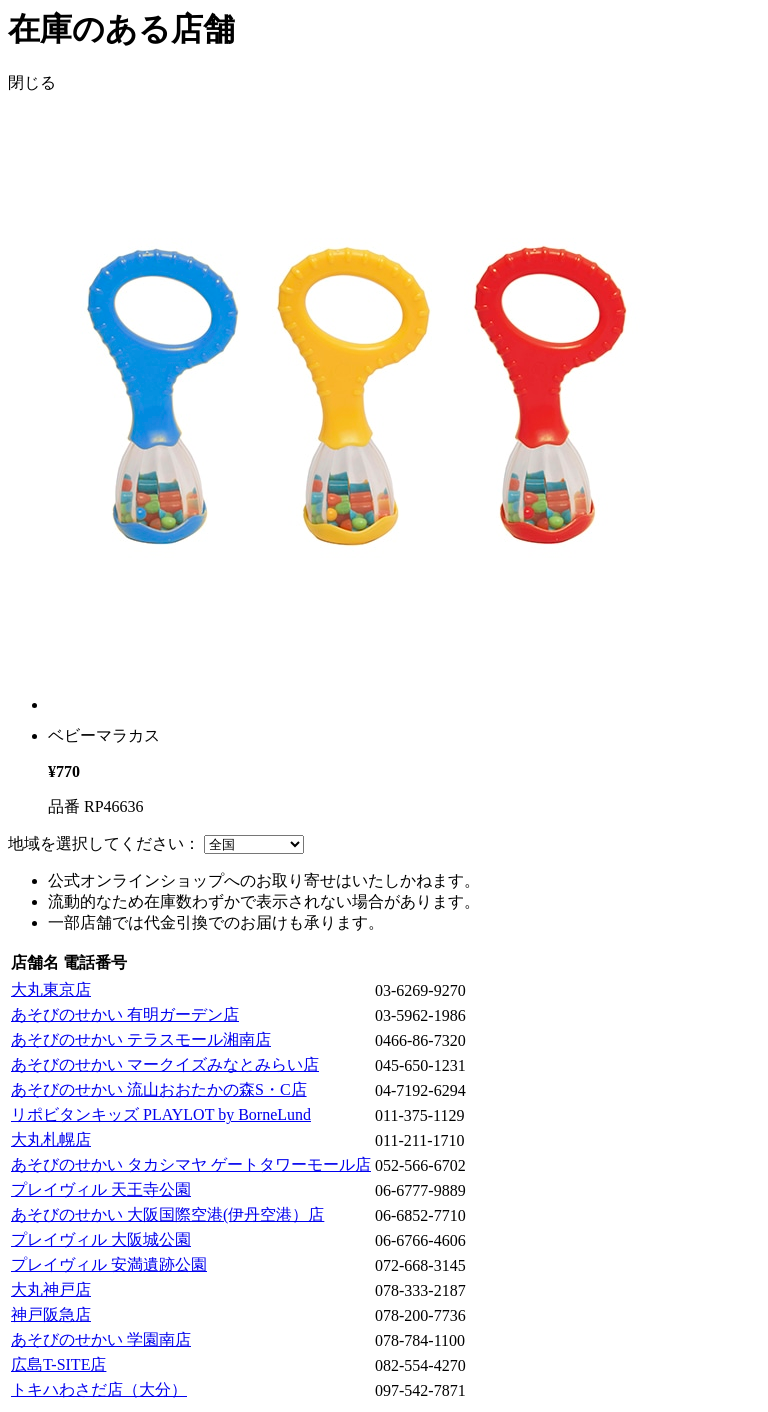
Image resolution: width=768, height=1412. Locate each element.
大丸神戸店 (51, 1289)
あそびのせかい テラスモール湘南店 (141, 1039)
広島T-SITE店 (58, 1364)
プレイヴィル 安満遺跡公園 (109, 1264)
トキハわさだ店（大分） (99, 1389)
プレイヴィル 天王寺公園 (101, 1189)
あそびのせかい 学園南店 (101, 1339)
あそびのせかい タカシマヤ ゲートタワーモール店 (191, 1164)
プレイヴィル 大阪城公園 (101, 1239)
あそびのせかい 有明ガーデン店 (125, 1014)
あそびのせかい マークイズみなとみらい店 (165, 1064)
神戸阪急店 (51, 1314)
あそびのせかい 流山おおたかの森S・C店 (159, 1089)
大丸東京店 (51, 989)
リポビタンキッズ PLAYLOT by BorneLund (161, 1114)
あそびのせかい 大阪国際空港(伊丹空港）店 (167, 1214)
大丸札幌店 (51, 1139)
